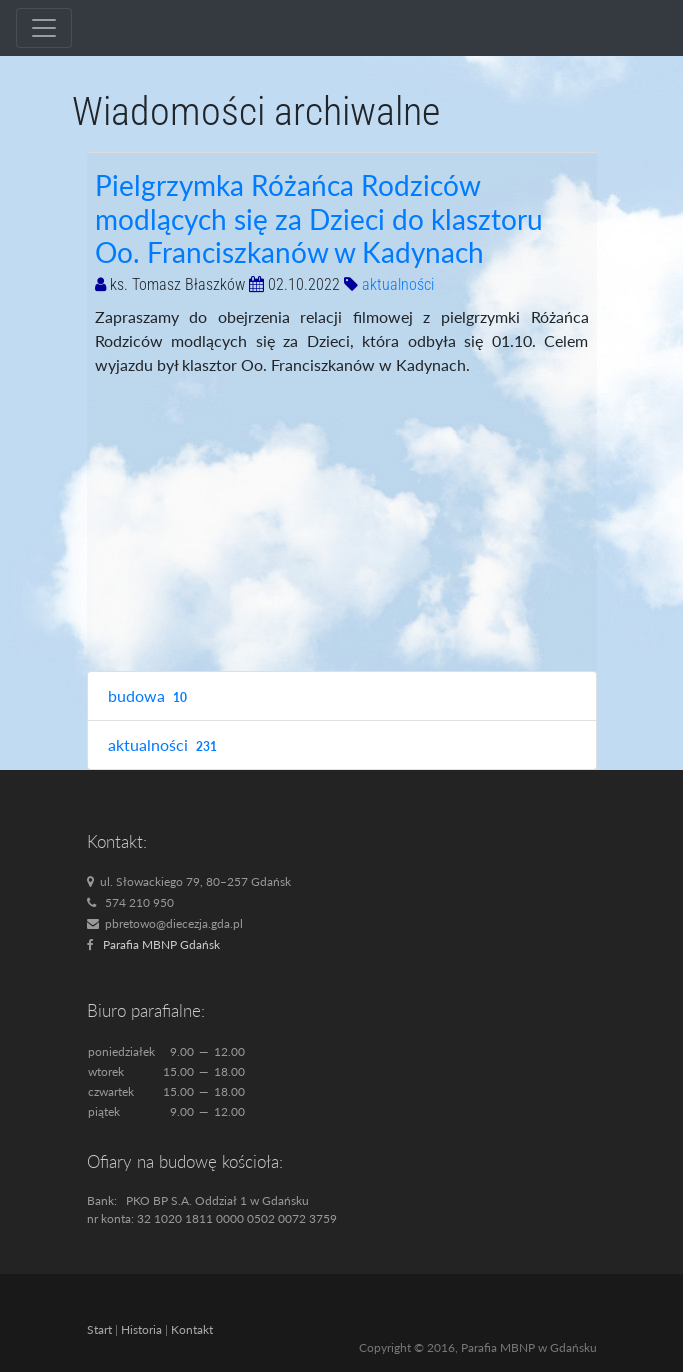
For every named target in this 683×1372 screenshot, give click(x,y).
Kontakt (192, 1329)
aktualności (398, 284)
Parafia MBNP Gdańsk (161, 944)
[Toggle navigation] (44, 28)
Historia (141, 1329)
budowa (150, 696)
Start (99, 1329)
